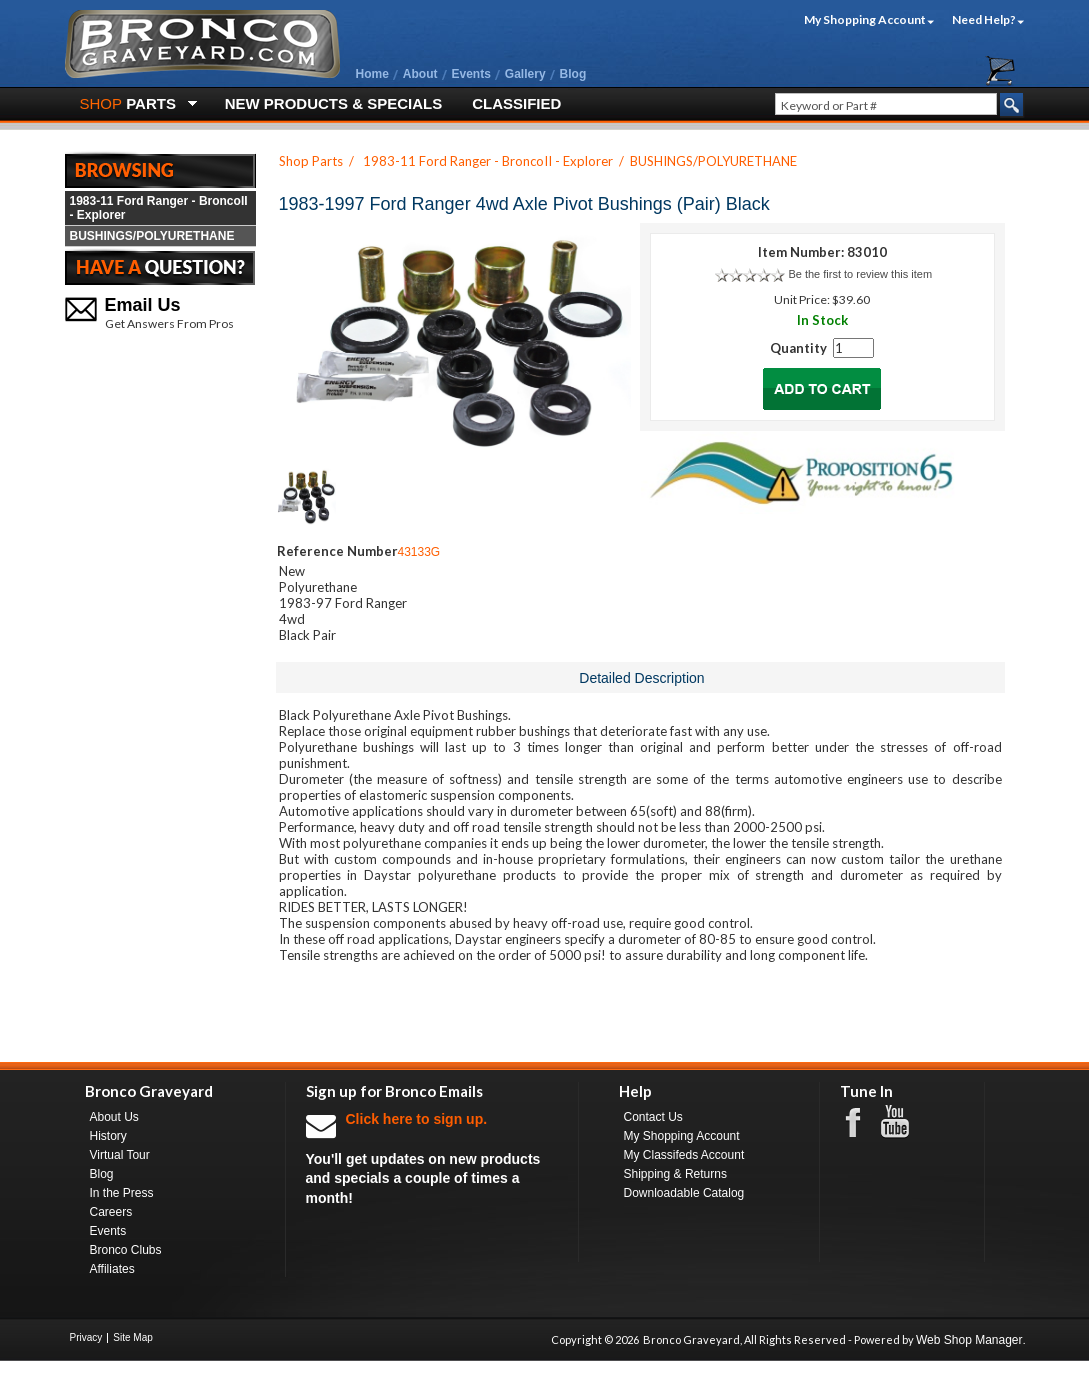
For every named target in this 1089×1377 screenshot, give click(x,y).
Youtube (905, 1122)
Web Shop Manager (969, 1340)
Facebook (863, 1121)
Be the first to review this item (860, 274)
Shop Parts (311, 161)
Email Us (143, 305)
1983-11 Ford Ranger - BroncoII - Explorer (159, 208)
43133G (419, 552)
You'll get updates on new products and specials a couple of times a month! (432, 1157)
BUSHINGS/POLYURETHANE (152, 236)
